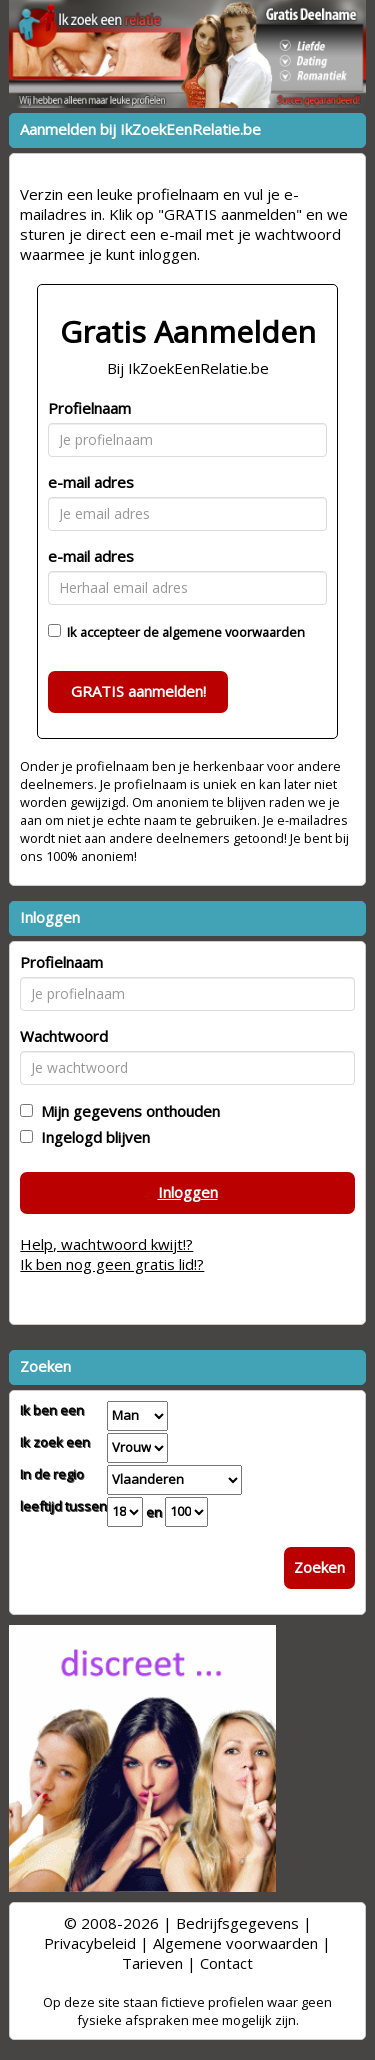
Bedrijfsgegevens (237, 1923)
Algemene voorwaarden (235, 1943)
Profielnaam (89, 408)
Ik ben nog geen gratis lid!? (112, 1264)
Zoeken (319, 1567)
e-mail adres (91, 482)
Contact (226, 1963)
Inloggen (188, 1192)
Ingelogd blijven (91, 1137)
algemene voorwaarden (233, 632)
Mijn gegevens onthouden (126, 1111)
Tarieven (152, 1963)
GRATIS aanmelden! (138, 691)
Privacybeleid (90, 1943)
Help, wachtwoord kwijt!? (106, 1244)
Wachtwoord (64, 1036)
